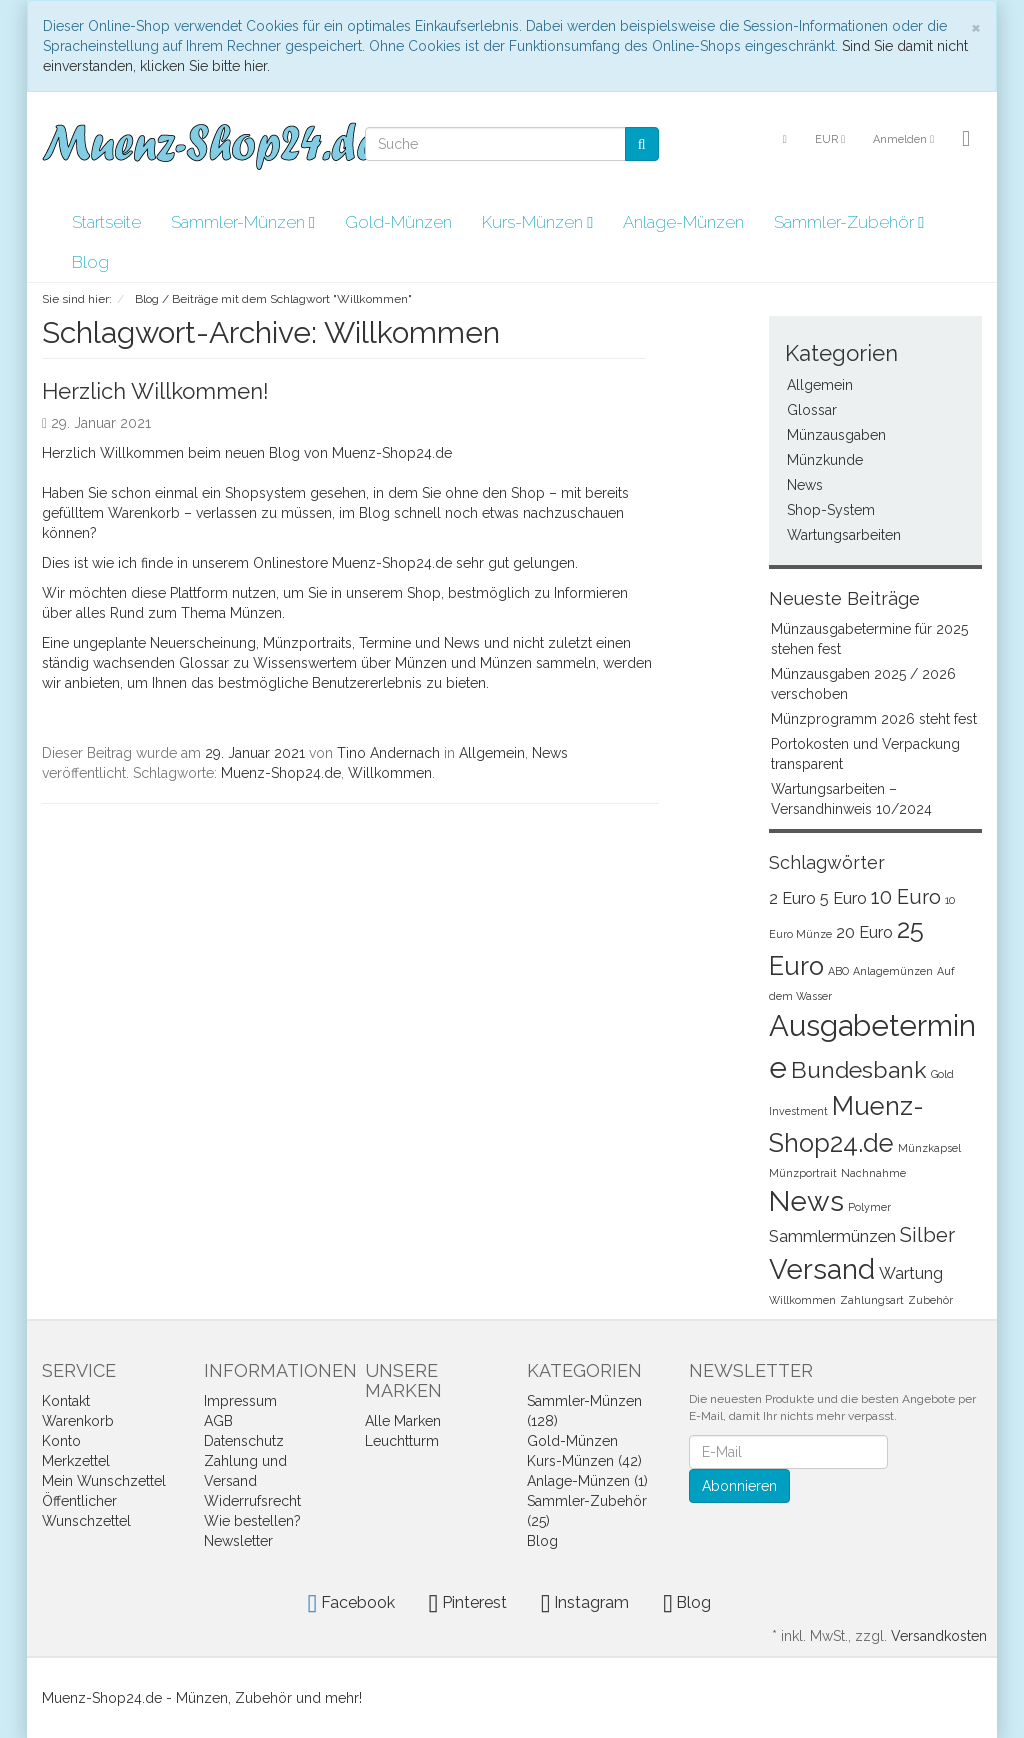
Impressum (240, 1401)
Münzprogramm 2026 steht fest (874, 719)
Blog (90, 262)
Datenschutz (244, 1441)
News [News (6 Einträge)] (806, 1201)
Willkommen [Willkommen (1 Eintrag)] (802, 1300)
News (550, 753)
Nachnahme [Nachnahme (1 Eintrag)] (873, 1173)
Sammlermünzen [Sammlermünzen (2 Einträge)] (832, 1236)
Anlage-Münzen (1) (587, 1481)
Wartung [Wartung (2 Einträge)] (911, 1273)
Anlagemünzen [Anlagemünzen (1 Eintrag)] (893, 971)
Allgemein (492, 753)
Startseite (106, 222)
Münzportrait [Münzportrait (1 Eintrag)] (803, 1173)
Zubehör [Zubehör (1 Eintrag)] (930, 1300)
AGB (218, 1421)
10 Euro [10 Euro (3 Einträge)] (906, 897)
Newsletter (238, 1541)
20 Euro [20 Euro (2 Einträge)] (864, 932)
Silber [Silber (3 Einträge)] (927, 1235)
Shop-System (831, 510)
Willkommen (390, 773)
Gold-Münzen (398, 222)
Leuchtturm (402, 1441)
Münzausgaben (836, 435)
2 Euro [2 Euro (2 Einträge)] (792, 898)
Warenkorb (78, 1421)
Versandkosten (939, 1636)
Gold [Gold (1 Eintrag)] (942, 1074)
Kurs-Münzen (537, 222)
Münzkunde (825, 460)
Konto (61, 1441)
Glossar (812, 410)
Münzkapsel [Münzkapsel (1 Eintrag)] (929, 1148)
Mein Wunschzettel (104, 1481)
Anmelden (903, 139)
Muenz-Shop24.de (281, 773)
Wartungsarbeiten (844, 535)
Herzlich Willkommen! (155, 391)
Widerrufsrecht (252, 1501)
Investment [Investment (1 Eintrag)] (798, 1111)
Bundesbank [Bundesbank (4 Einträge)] (859, 1069)
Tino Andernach (388, 753)
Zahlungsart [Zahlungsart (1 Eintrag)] (872, 1300)
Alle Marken (403, 1421)
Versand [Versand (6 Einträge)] (822, 1269)
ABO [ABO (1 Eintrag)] (838, 971)
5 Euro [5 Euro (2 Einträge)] (843, 898)
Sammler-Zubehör (849, 222)
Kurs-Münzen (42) (584, 1461)
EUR (830, 139)
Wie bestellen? (252, 1521)
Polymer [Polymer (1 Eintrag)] (869, 1207)
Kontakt (66, 1401)
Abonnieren (739, 1486)
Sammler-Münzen (243, 222)
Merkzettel (76, 1461)
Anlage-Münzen (683, 222)
